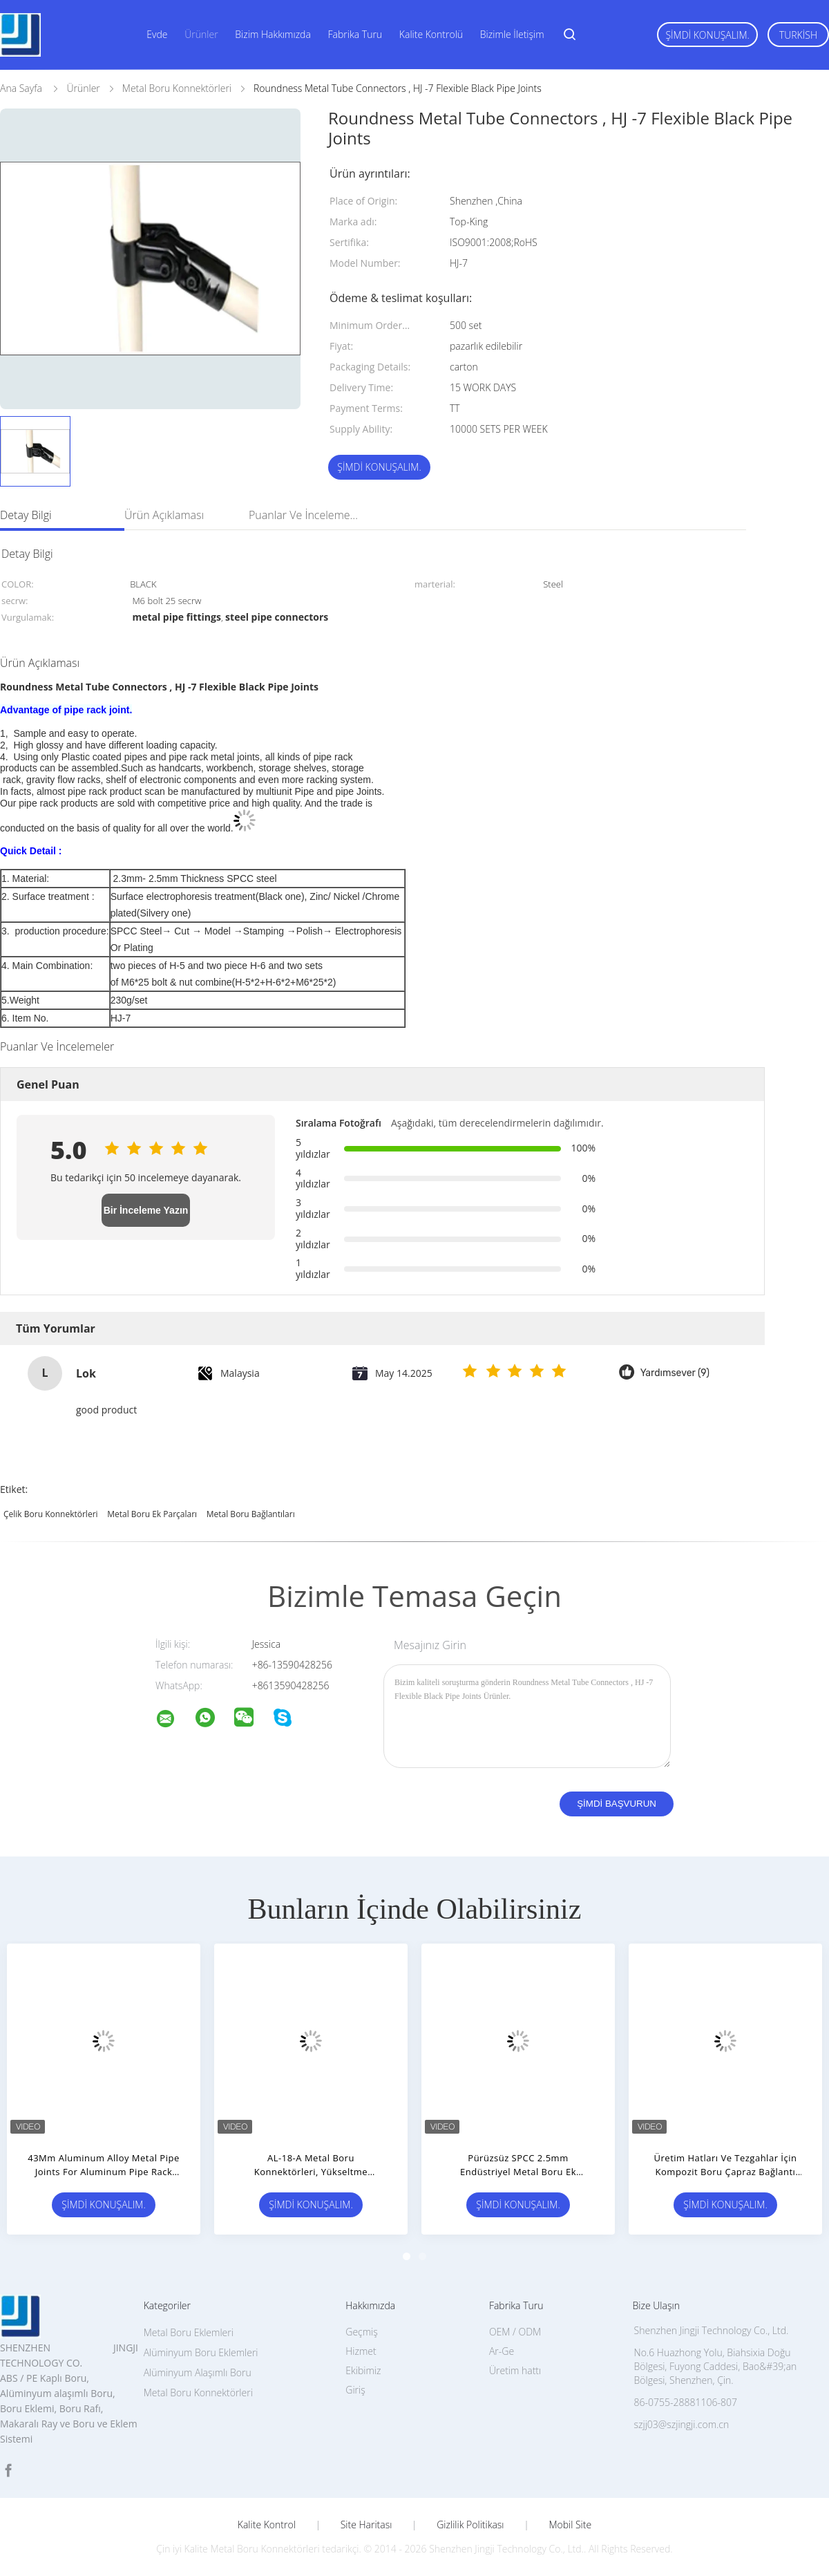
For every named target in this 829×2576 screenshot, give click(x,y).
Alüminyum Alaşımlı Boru (197, 2372)
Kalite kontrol (267, 2525)
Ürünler (201, 34)
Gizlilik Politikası (470, 2525)
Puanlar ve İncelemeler (304, 515)
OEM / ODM (515, 2331)
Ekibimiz (363, 2370)
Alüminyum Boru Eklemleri (201, 2352)
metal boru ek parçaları (152, 1514)
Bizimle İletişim (512, 34)
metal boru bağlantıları (251, 1514)
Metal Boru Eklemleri (189, 2332)
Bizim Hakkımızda (273, 34)
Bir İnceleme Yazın (146, 1210)
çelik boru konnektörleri (50, 1514)
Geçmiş (361, 2331)
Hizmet (360, 2351)
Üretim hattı (515, 2370)
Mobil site (570, 2525)
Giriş (355, 2389)
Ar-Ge (501, 2351)
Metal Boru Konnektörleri (198, 2392)
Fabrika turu (355, 34)
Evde (156, 34)
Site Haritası (366, 2525)
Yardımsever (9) (674, 1373)
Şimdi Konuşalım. (707, 34)
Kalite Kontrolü (431, 34)
